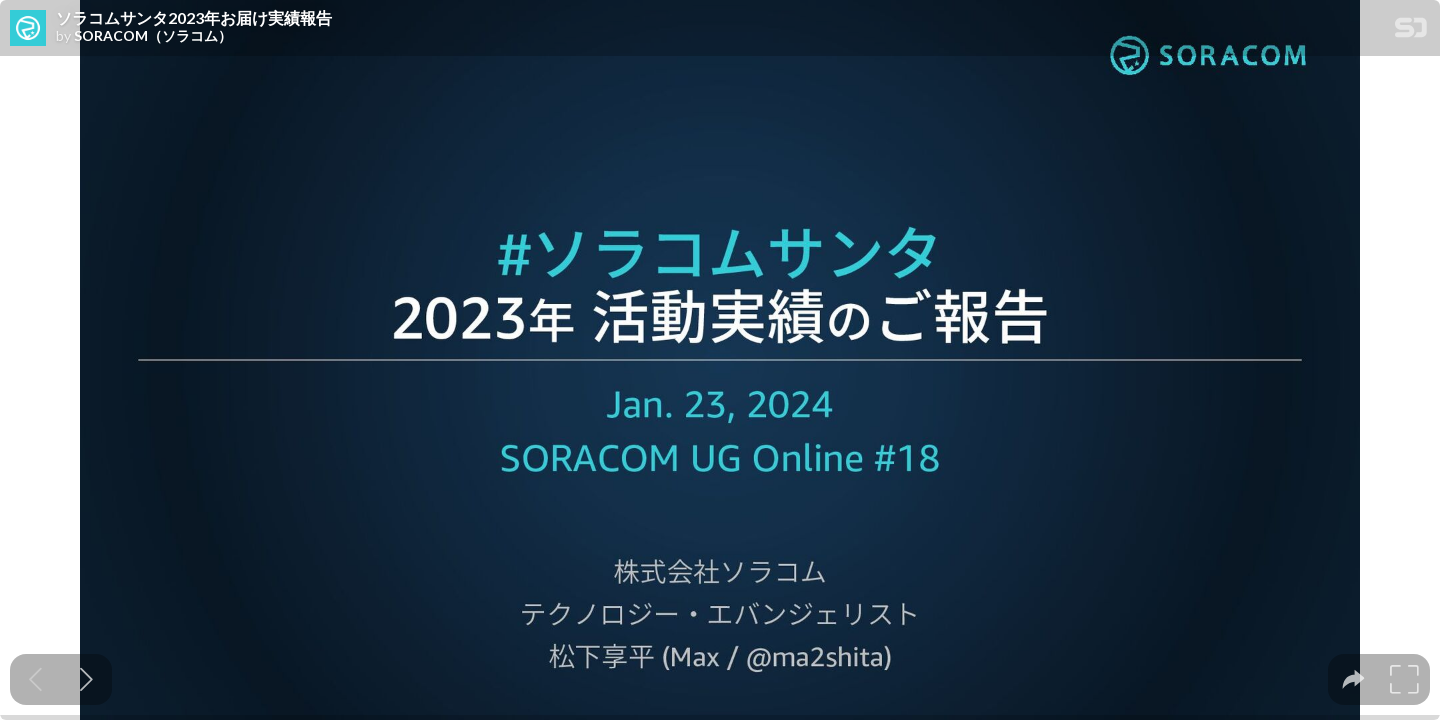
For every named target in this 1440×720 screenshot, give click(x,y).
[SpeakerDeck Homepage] (1411, 31)
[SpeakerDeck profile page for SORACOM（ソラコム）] (28, 29)
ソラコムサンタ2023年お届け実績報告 (194, 18)
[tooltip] (1353, 679)
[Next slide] (86, 679)
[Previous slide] (35, 679)
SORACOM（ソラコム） (153, 36)
